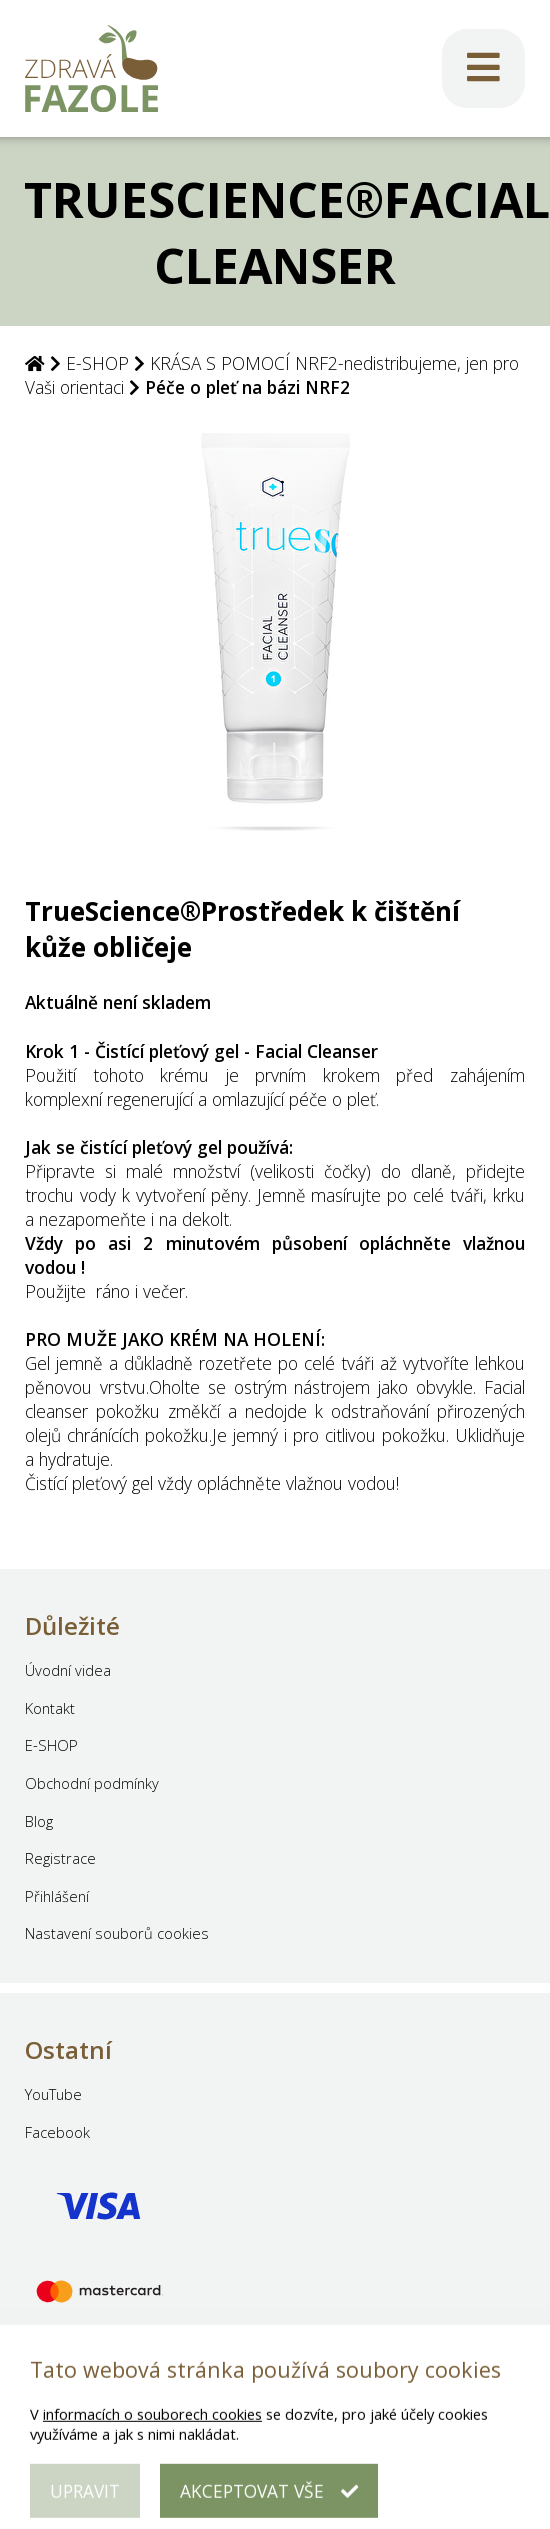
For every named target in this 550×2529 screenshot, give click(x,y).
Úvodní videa (68, 1670)
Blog (39, 1821)
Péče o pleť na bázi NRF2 (247, 387)
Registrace (60, 1858)
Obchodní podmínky (92, 1783)
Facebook (57, 2132)
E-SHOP (97, 363)
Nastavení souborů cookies (117, 1933)
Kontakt (50, 1708)
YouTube (53, 2094)
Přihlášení (57, 1896)
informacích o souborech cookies (152, 2429)
